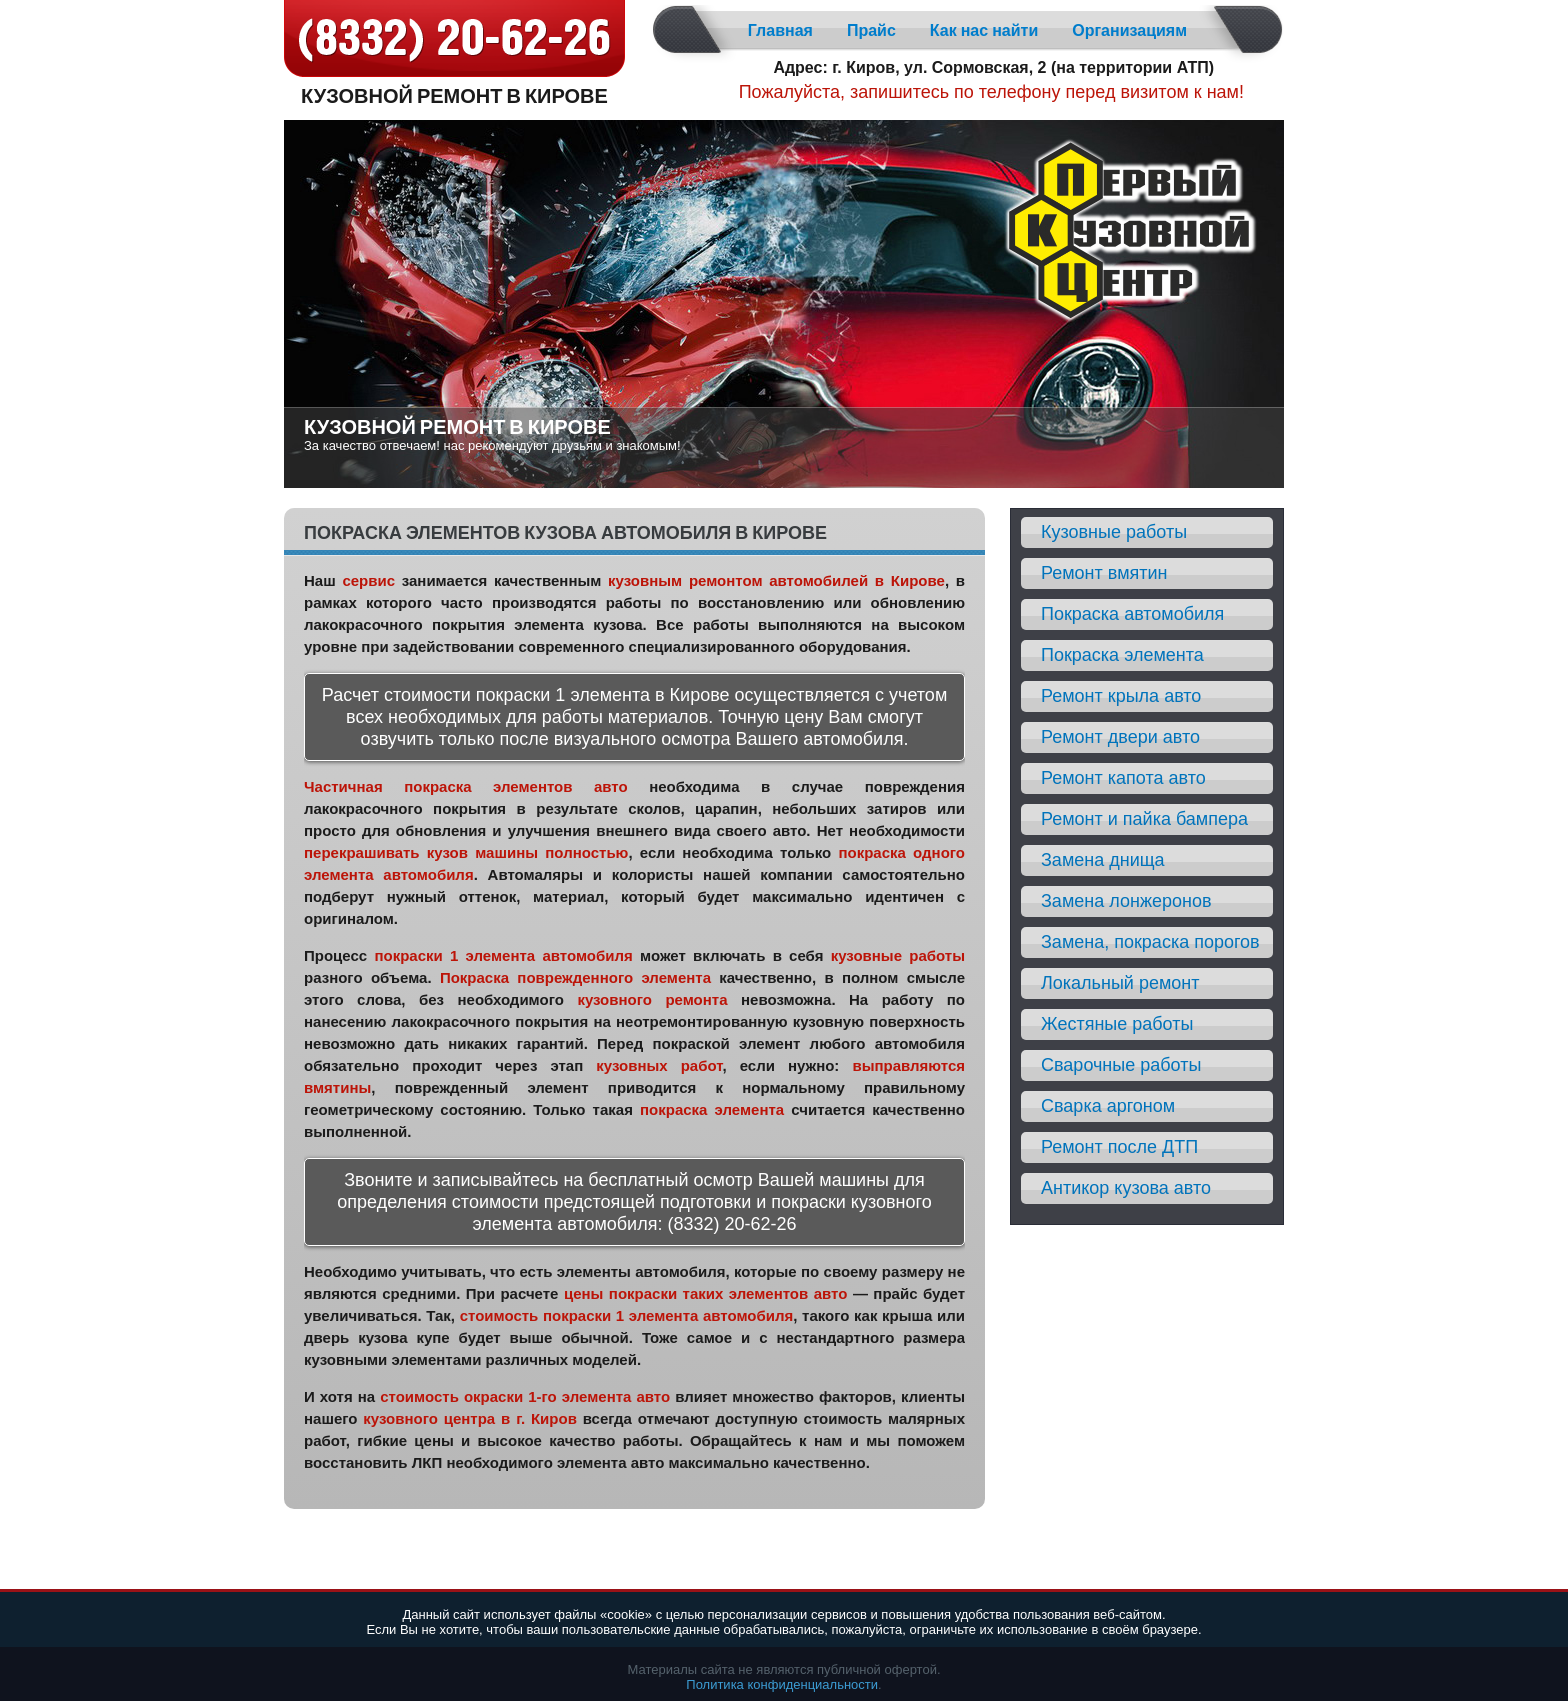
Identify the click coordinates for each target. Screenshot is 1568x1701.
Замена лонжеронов (1126, 901)
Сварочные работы (1121, 1065)
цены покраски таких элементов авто (705, 1293)
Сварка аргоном (1108, 1106)
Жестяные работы (1117, 1024)
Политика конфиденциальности (782, 1684)
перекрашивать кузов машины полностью (466, 852)
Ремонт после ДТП (1119, 1147)
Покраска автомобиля (1132, 614)
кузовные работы (898, 955)
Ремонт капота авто (1123, 778)
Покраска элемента (1122, 655)
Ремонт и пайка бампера (1144, 819)
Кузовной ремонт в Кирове (454, 94)
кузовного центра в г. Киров (470, 1418)
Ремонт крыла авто (1121, 696)
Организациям (1129, 30)
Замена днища (1103, 860)
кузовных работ (659, 1065)
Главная (780, 30)
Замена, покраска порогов (1150, 942)
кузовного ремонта (652, 999)
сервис (368, 580)
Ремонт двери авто (1120, 737)
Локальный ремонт (1120, 983)
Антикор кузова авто (1126, 1188)
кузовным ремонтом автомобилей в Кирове (776, 580)
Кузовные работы (1114, 532)
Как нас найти (984, 30)
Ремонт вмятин (1104, 573)
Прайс (871, 30)
